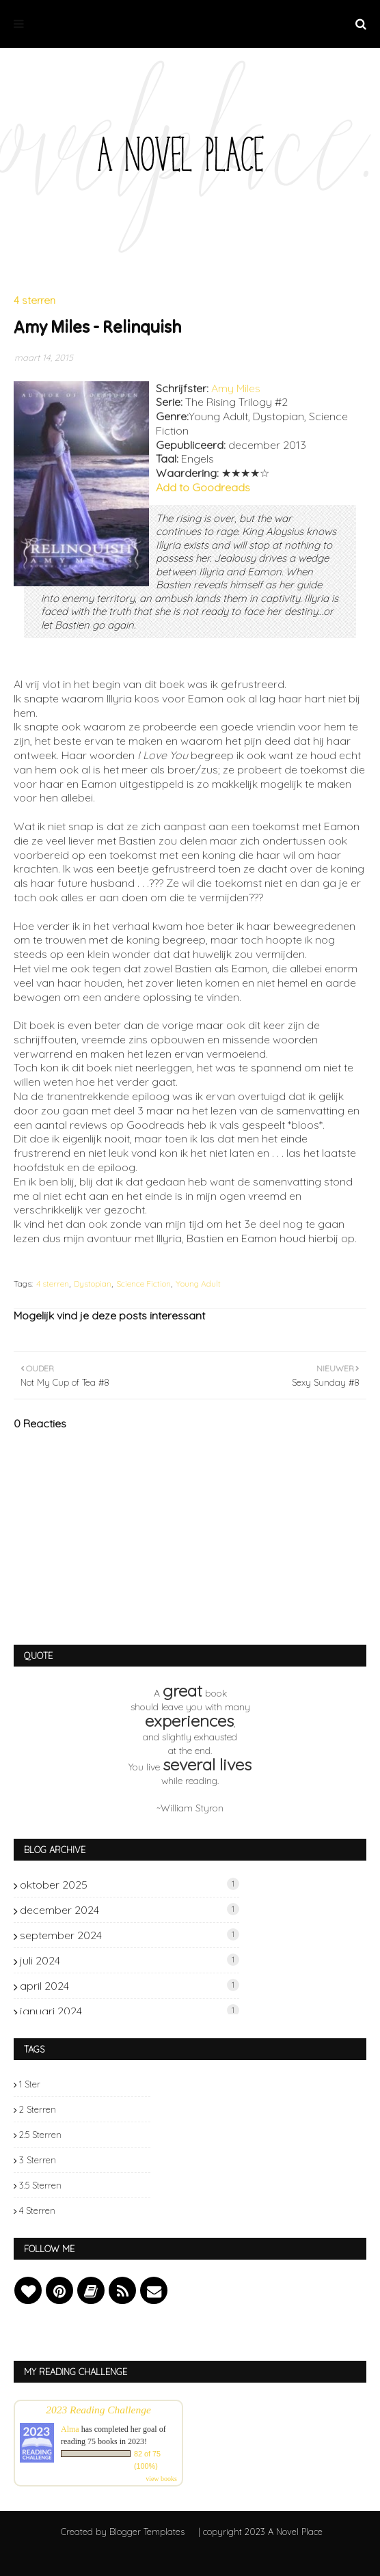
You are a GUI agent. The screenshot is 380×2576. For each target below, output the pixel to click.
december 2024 (129, 1910)
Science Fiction (143, 1283)
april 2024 (129, 1985)
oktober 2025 (129, 1884)
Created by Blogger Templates (123, 2531)
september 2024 (129, 1935)
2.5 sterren (40, 2134)
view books (161, 2478)
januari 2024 (129, 2011)
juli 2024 (129, 1960)
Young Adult (198, 1283)
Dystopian (92, 1283)
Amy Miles (235, 388)
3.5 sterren (40, 2185)
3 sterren (37, 2159)
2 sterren (37, 2109)
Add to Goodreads (203, 487)
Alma (70, 2429)
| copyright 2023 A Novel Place (260, 2531)
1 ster (29, 2084)
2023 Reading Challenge (98, 2409)
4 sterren (52, 1283)
